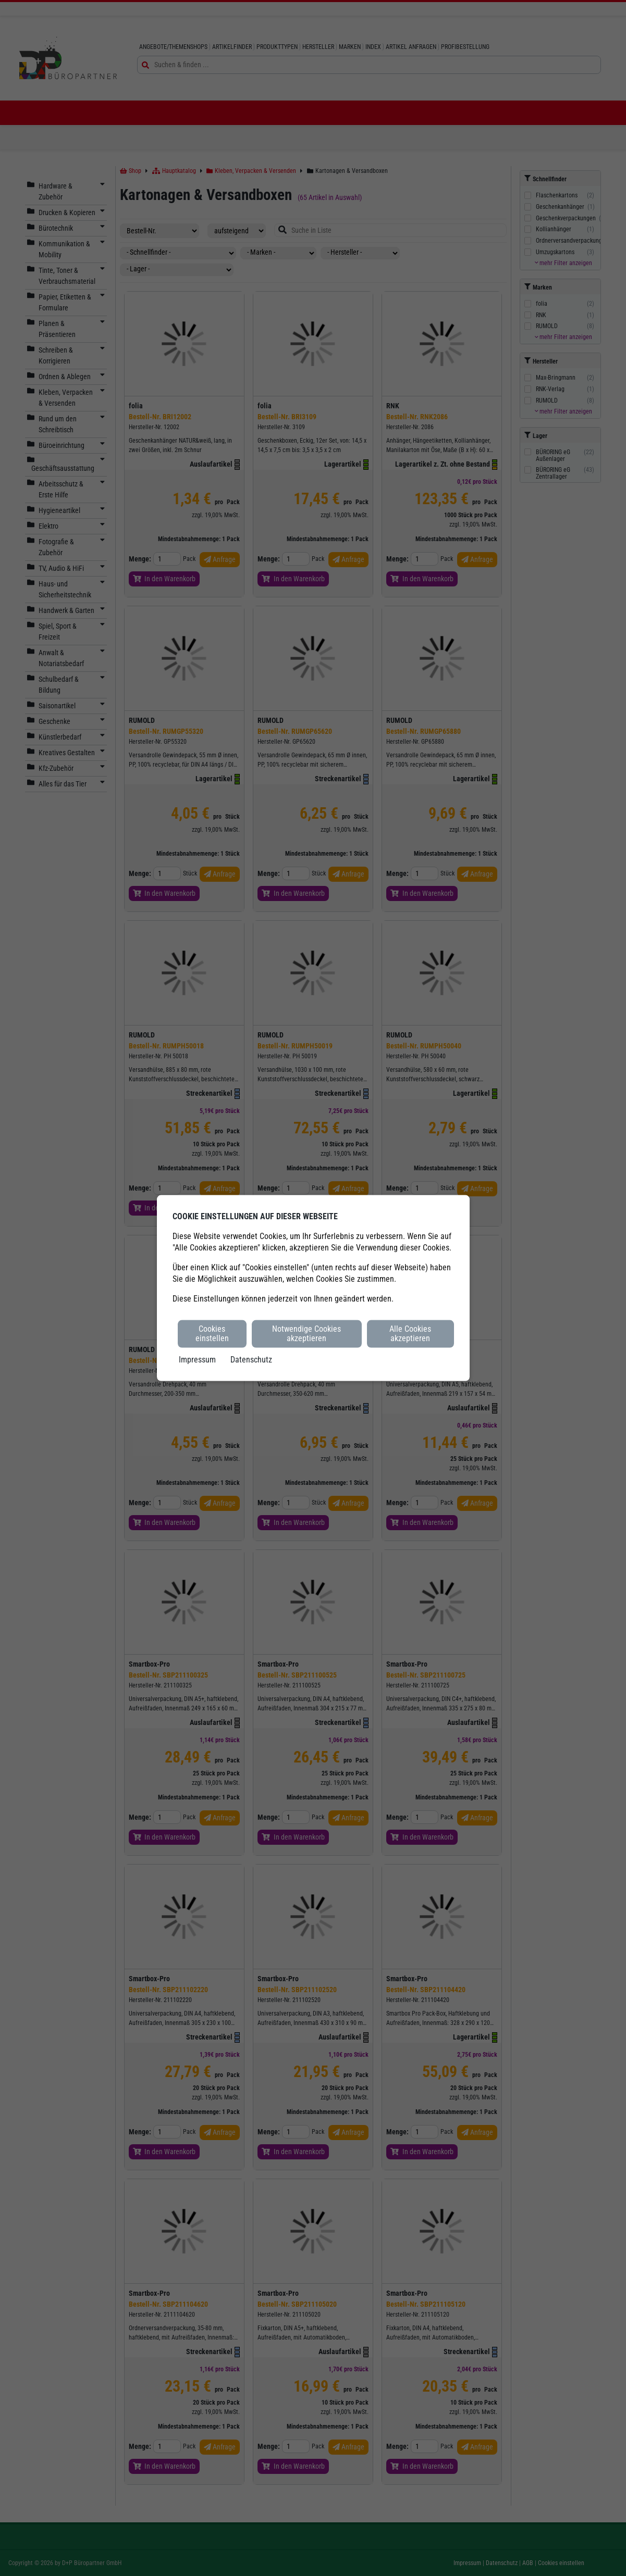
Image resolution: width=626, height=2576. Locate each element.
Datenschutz (251, 1359)
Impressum (197, 1359)
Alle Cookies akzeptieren (410, 1333)
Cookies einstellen (212, 1333)
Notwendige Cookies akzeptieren (306, 1333)
